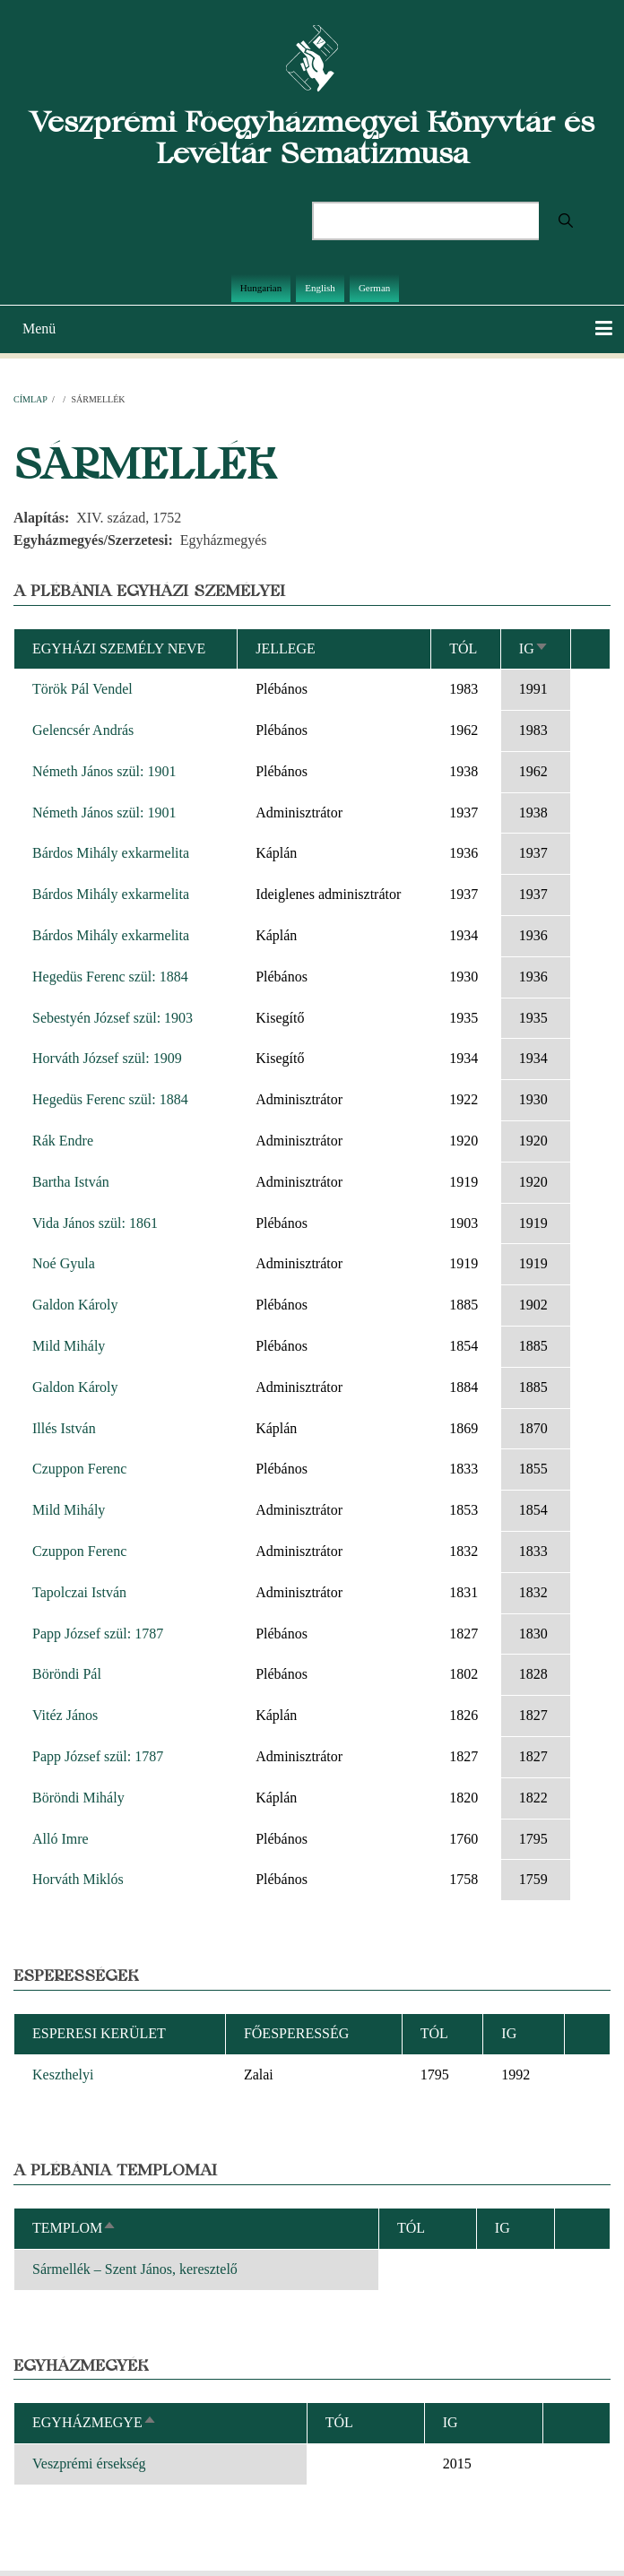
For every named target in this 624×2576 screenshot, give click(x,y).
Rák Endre (62, 1140)
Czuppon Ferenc (79, 1468)
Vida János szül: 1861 (95, 1223)
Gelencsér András (83, 730)
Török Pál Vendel (82, 688)
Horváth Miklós (78, 1879)
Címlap (30, 399)
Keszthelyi (62, 2074)
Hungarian (261, 287)
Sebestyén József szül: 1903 (112, 1017)
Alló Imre (60, 1838)
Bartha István (70, 1181)
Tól (463, 648)
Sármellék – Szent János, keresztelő (135, 2269)
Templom (74, 2227)
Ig (534, 648)
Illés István (64, 1428)
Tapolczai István (79, 1592)
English (320, 287)
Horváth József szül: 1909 (107, 1058)
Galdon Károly (75, 1304)
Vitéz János (65, 1715)
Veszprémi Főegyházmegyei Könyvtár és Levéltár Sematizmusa (312, 137)
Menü (39, 328)
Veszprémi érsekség (89, 2463)
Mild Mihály (68, 1345)
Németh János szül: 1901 (104, 771)
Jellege (286, 648)
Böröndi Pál (66, 1673)
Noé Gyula (63, 1263)
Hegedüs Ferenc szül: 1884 (110, 976)
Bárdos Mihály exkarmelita (110, 852)
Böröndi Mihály (78, 1797)
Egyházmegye (94, 2422)
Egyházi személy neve (118, 648)
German (374, 287)
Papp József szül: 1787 (97, 1633)
